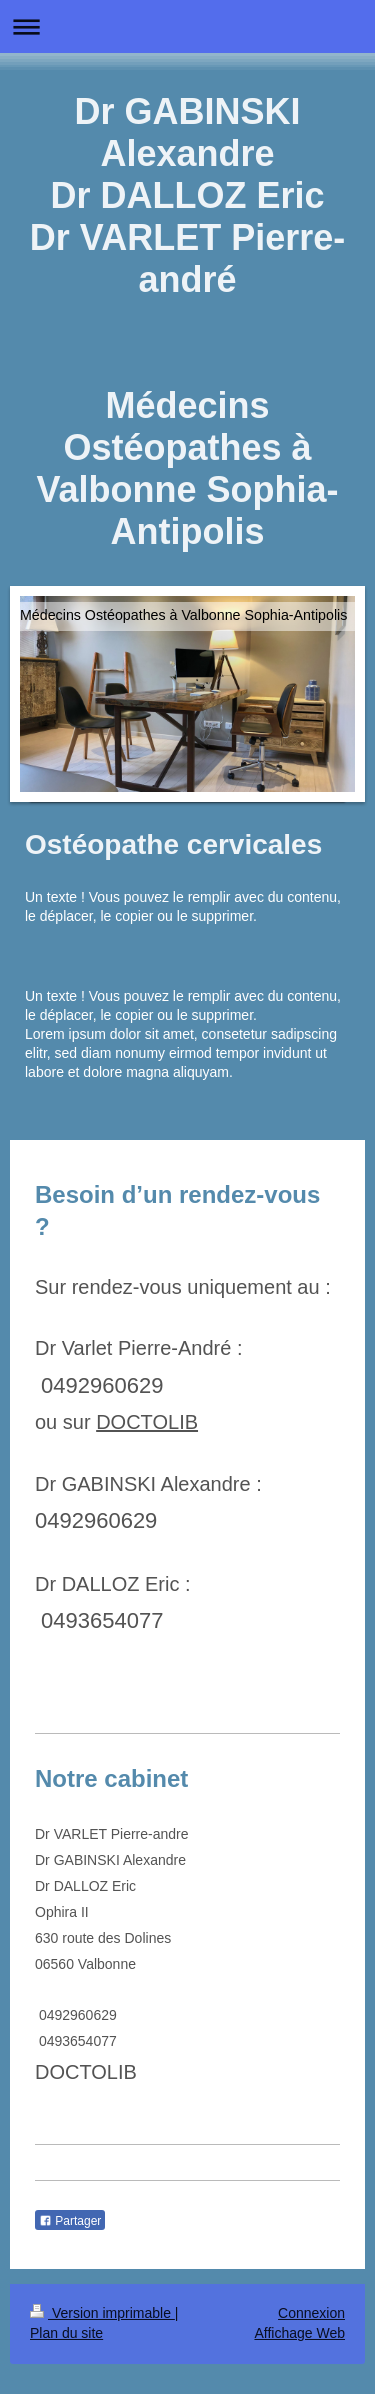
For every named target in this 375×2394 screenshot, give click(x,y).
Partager (70, 2221)
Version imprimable (102, 2313)
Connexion (311, 2313)
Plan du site (66, 2333)
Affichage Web (299, 2333)
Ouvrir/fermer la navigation (187, 26)
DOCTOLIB (147, 1422)
